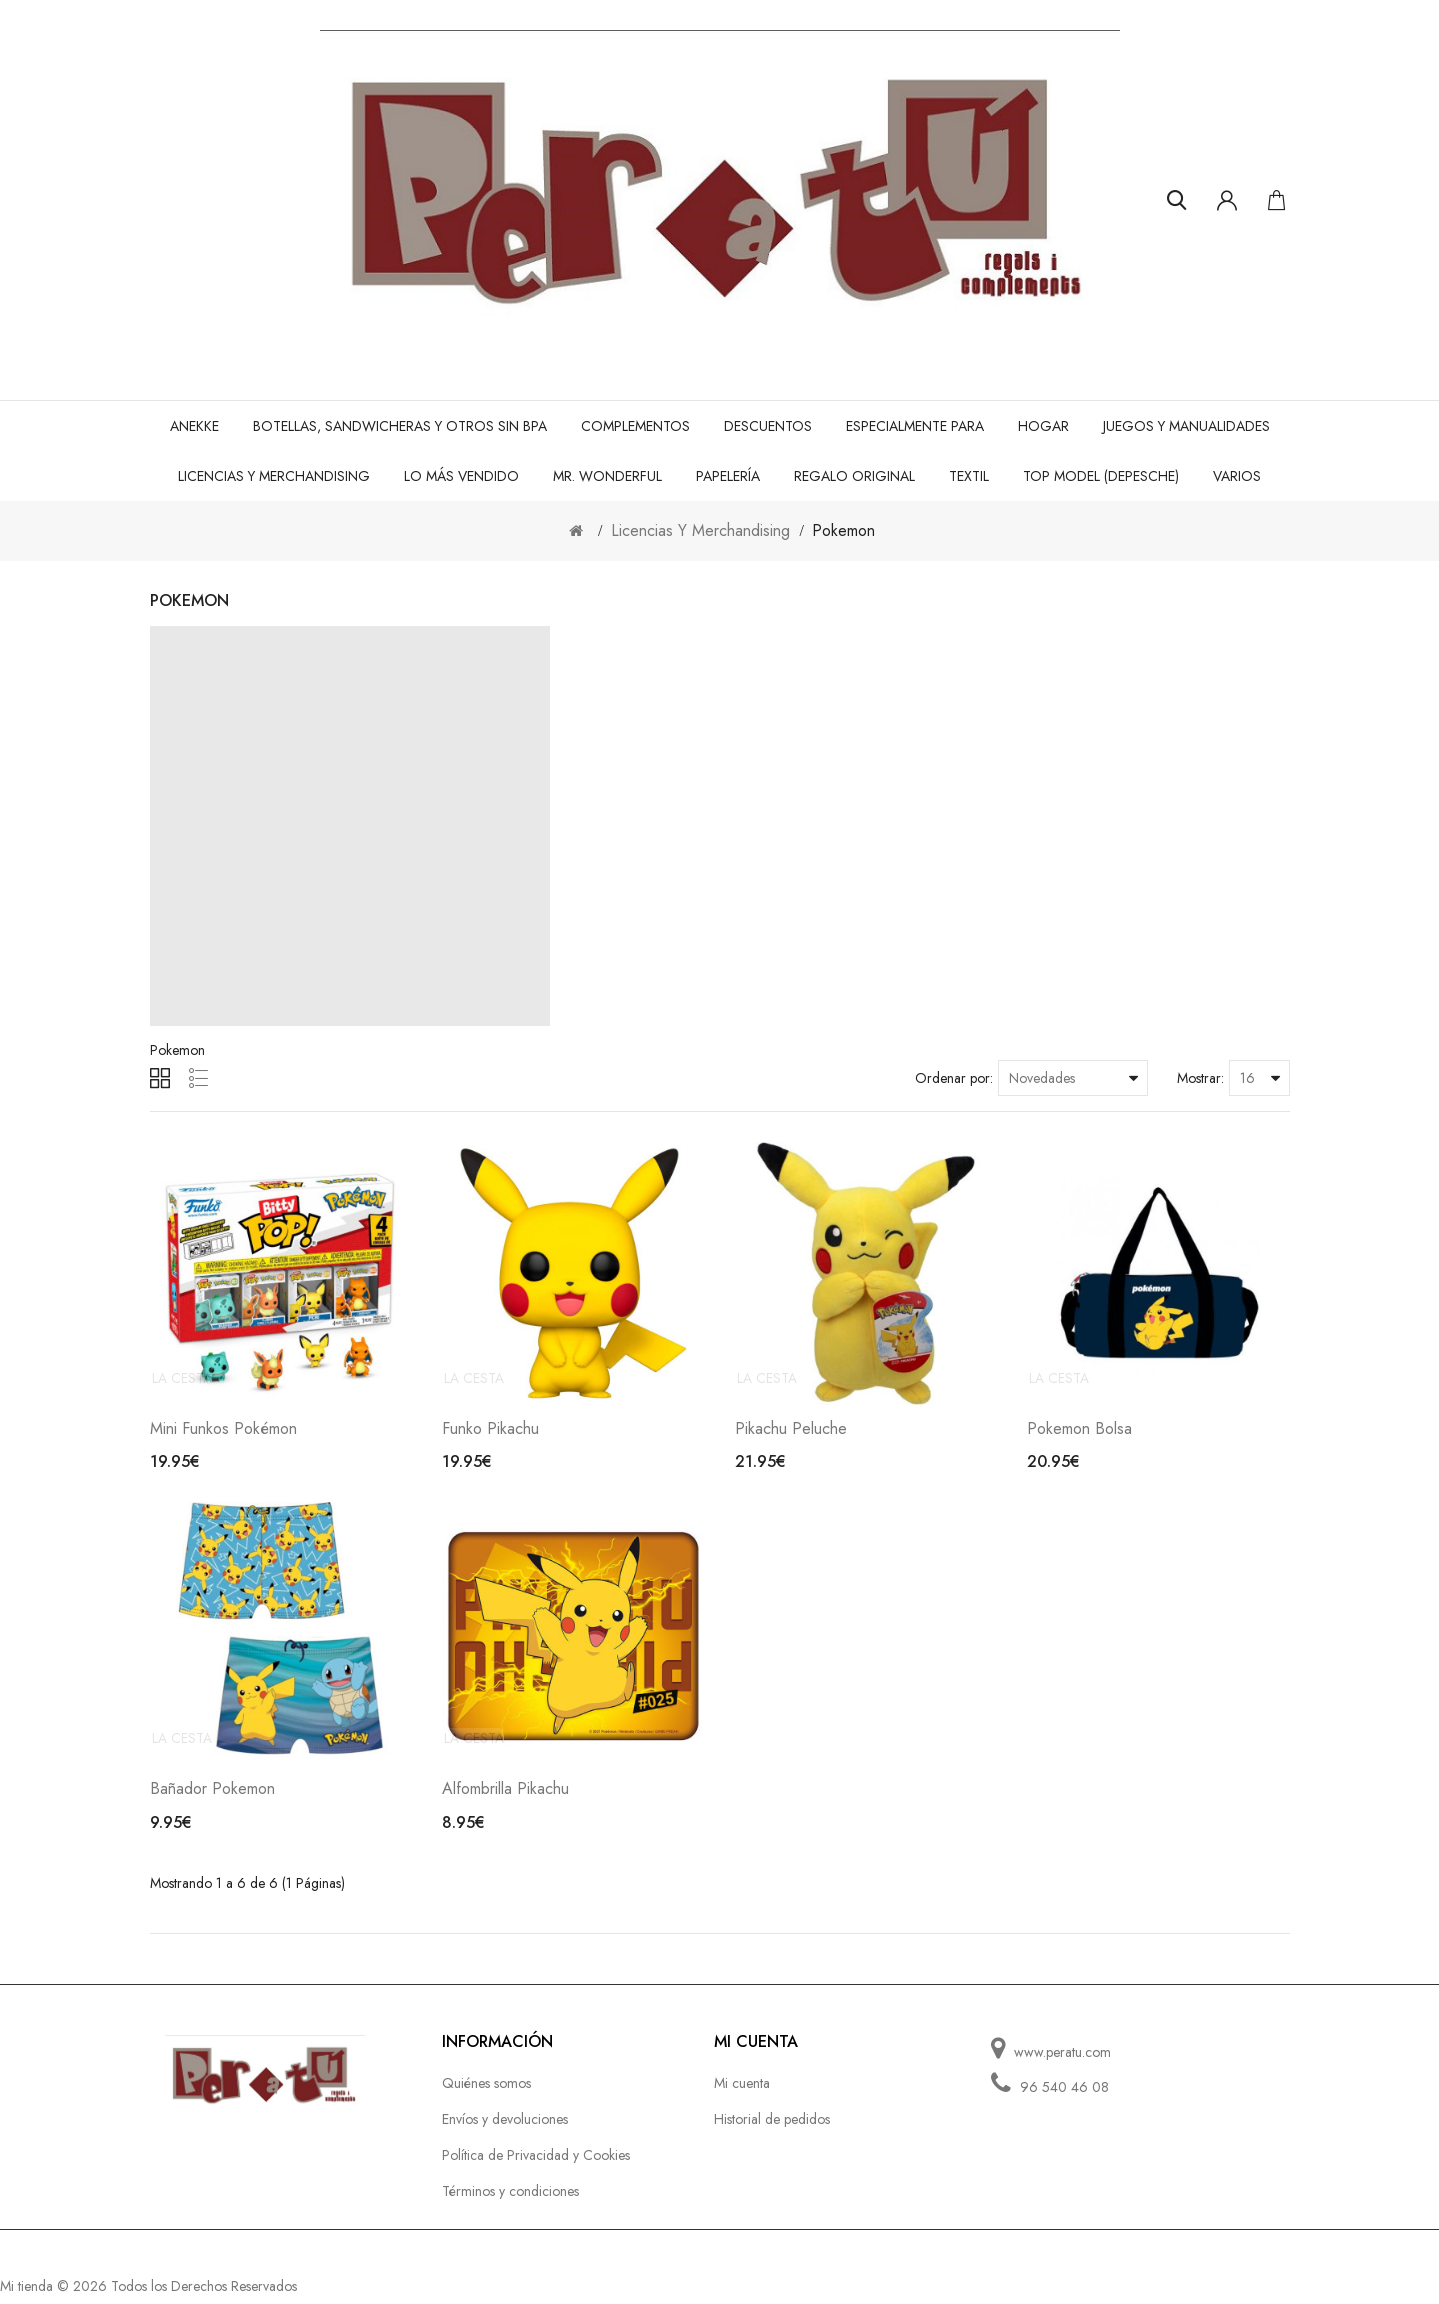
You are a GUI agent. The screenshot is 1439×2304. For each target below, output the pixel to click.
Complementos (635, 426)
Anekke (194, 426)
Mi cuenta (742, 2091)
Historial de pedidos (772, 2127)
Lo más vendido (461, 476)
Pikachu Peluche (791, 1432)
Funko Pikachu (490, 1432)
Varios (1237, 476)
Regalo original (854, 476)
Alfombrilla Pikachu (505, 1796)
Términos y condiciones (510, 2199)
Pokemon (843, 530)
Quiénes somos (486, 2091)
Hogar (1043, 426)
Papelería (728, 476)
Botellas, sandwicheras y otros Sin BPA (400, 426)
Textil (969, 476)
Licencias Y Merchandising (274, 476)
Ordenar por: (954, 1078)
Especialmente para (915, 426)
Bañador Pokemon (212, 1796)
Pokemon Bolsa (1079, 1432)
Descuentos (768, 426)
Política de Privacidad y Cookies (536, 2163)
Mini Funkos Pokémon (223, 1432)
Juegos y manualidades (1186, 426)
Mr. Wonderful (607, 476)
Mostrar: (1200, 1078)
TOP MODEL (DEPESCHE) (1101, 476)
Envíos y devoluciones (505, 2127)
